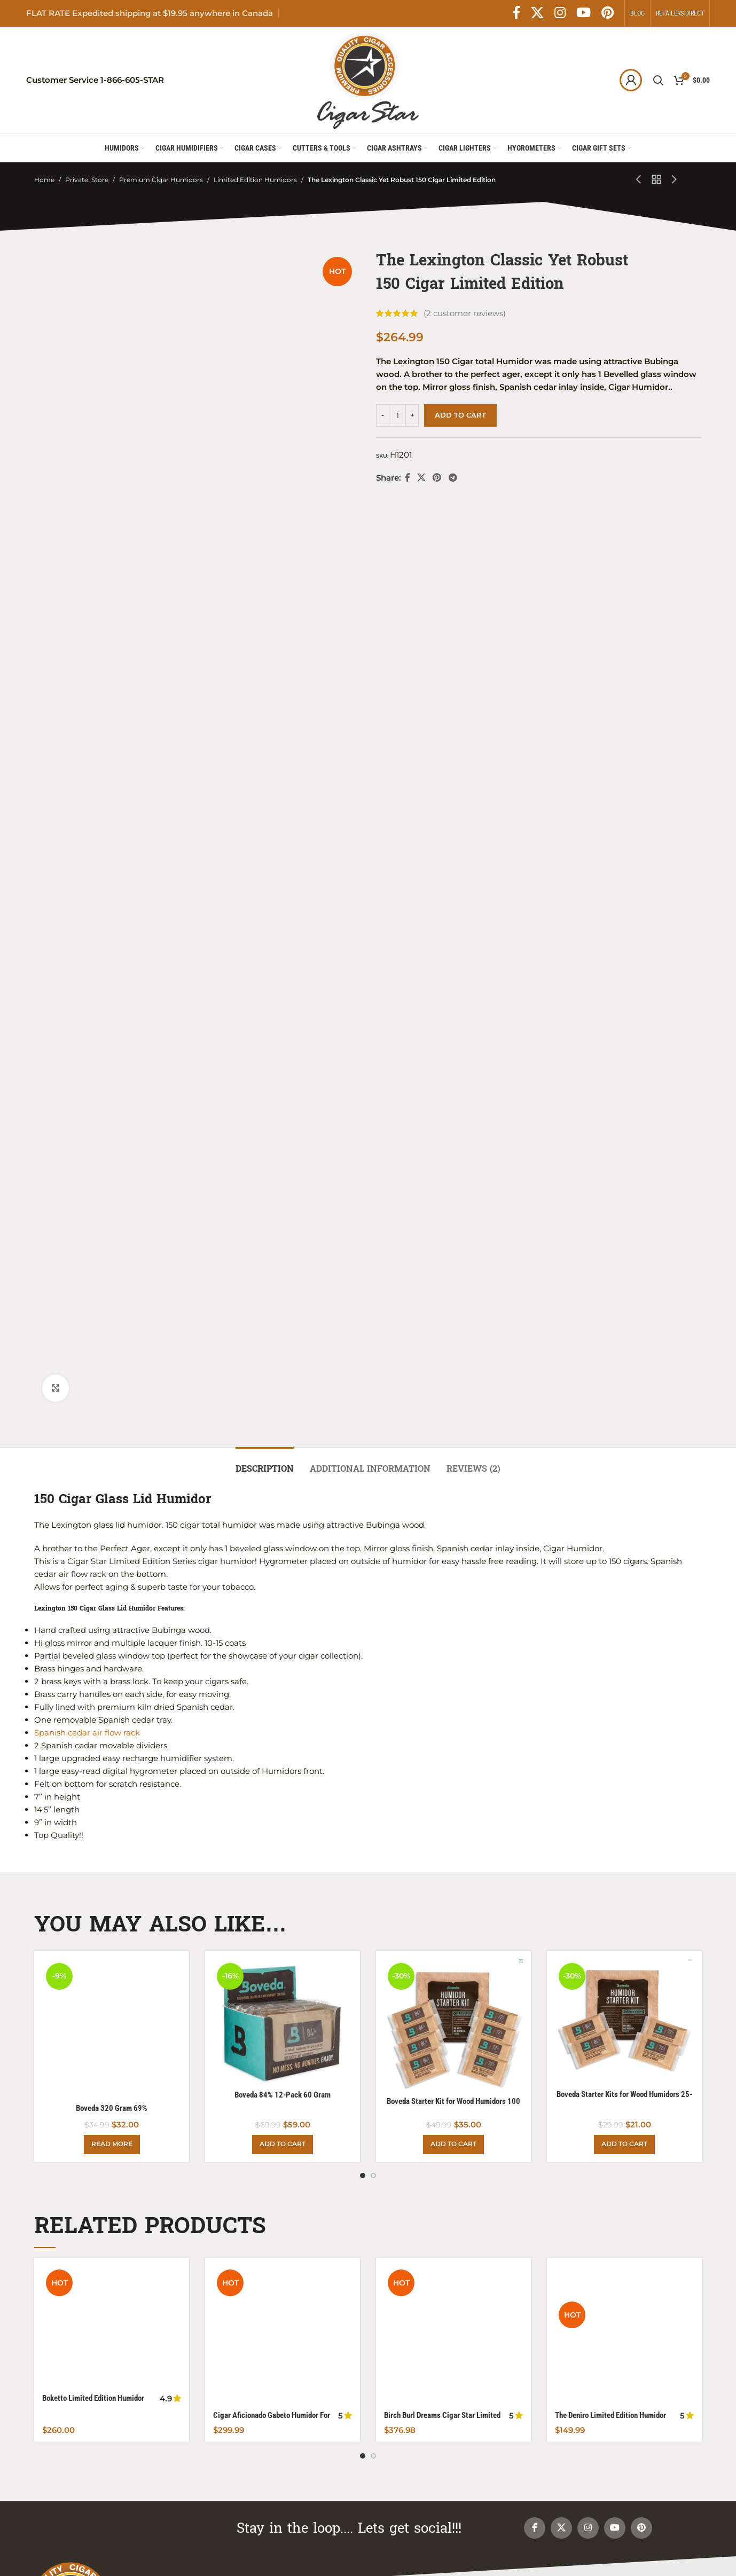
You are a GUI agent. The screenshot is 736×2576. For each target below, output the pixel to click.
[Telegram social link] (452, 477)
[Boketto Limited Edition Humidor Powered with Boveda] (111, 1342)
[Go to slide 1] (362, 1245)
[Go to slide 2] (373, 1245)
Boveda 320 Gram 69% (111, 1058)
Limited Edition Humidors (255, 180)
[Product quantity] (397, 415)
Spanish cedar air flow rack (87, 809)
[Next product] (674, 180)
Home (44, 180)
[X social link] (537, 13)
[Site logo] (368, 79)
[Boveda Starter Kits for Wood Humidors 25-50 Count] (624, 1097)
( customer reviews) (465, 313)
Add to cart (460, 415)
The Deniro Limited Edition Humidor (610, 1369)
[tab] (265, 539)
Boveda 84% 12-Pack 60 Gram (282, 1171)
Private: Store (86, 180)
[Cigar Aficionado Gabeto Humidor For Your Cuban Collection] (282, 1353)
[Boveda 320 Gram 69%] (111, 1041)
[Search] (658, 80)
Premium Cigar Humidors (161, 180)
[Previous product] (639, 180)
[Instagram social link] (560, 13)
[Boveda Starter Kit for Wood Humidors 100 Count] (453, 1101)
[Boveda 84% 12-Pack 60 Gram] (282, 1098)
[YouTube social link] (583, 13)
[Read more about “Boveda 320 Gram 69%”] (112, 1214)
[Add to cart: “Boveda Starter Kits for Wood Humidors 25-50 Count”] (624, 1214)
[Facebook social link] (516, 13)
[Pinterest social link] (607, 13)
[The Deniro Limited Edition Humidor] (624, 1347)
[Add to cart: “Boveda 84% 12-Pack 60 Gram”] (282, 1214)
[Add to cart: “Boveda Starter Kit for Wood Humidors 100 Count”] (453, 1214)
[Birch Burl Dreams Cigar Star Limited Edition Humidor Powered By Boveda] (453, 1347)
